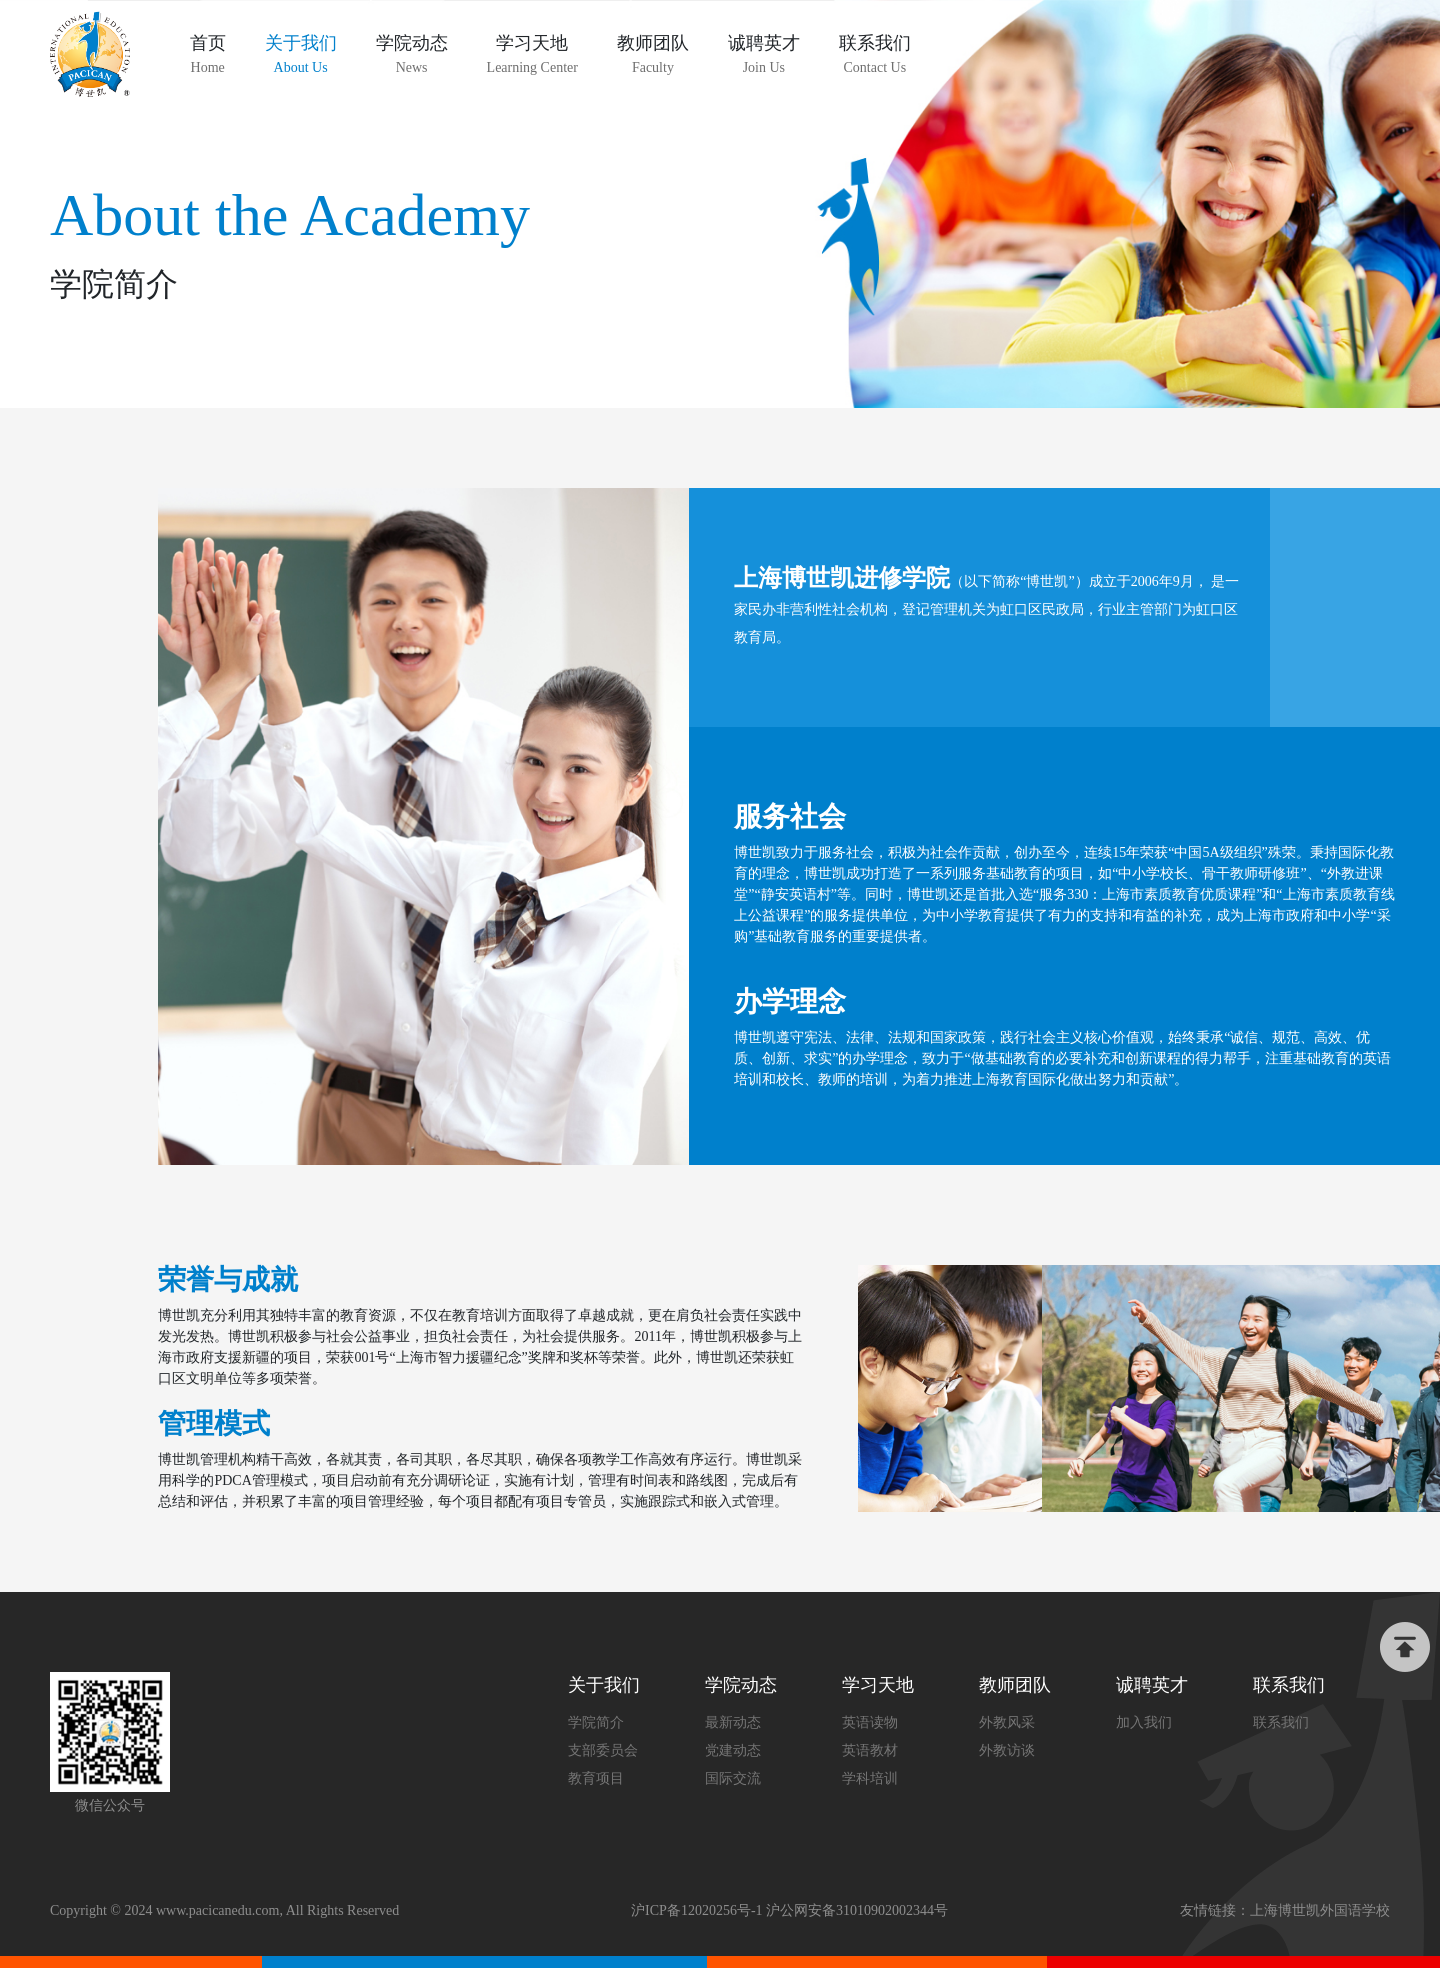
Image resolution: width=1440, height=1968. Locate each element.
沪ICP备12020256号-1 (696, 1910)
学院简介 (596, 1722)
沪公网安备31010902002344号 (857, 1910)
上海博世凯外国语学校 (1320, 1910)
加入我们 (1144, 1722)
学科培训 (870, 1778)
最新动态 (733, 1722)
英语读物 (870, 1722)
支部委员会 (603, 1750)
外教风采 (1007, 1722)
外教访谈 (1007, 1750)
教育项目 (596, 1778)
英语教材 (870, 1750)
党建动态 (733, 1750)
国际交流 (733, 1778)
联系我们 (1281, 1722)
